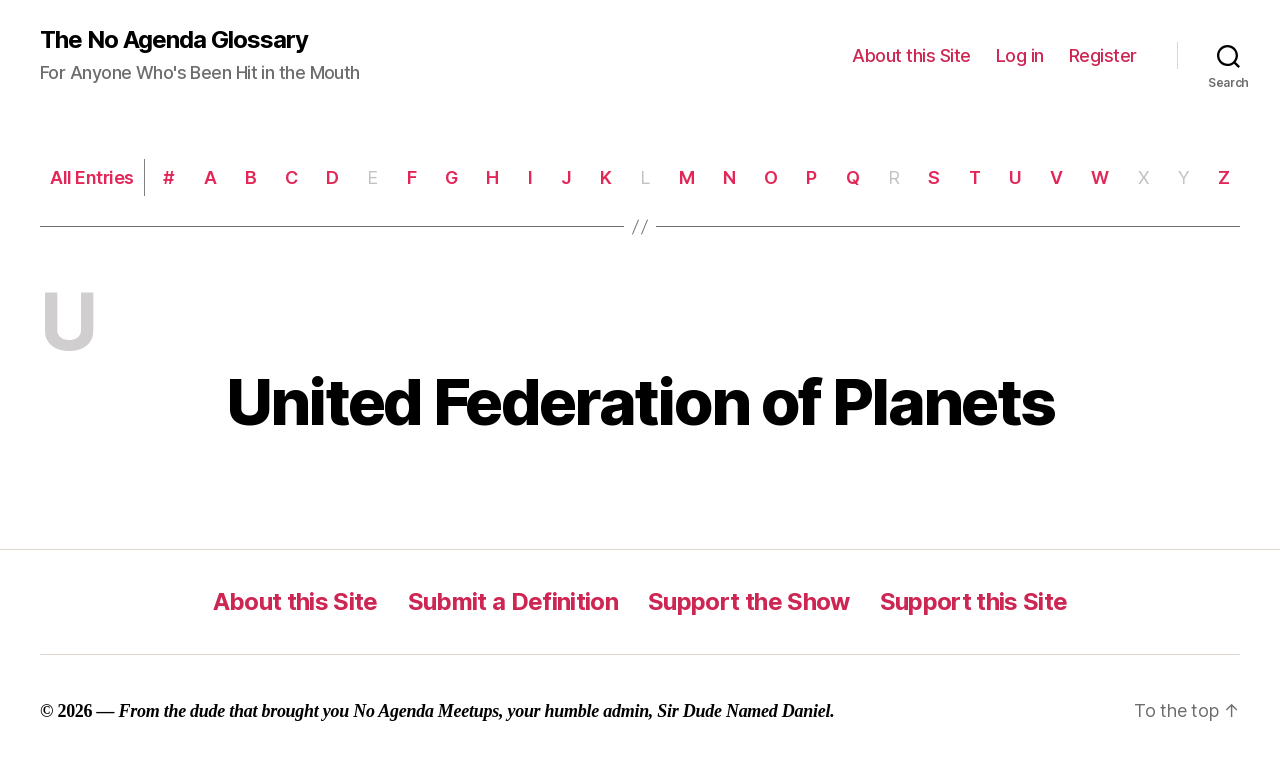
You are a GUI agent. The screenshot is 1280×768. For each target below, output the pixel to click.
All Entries (92, 177)
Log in (1020, 55)
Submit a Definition (513, 601)
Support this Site (974, 601)
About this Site (911, 55)
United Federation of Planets (640, 401)
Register (1103, 55)
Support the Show (748, 601)
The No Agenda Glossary (174, 40)
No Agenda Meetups (426, 711)
